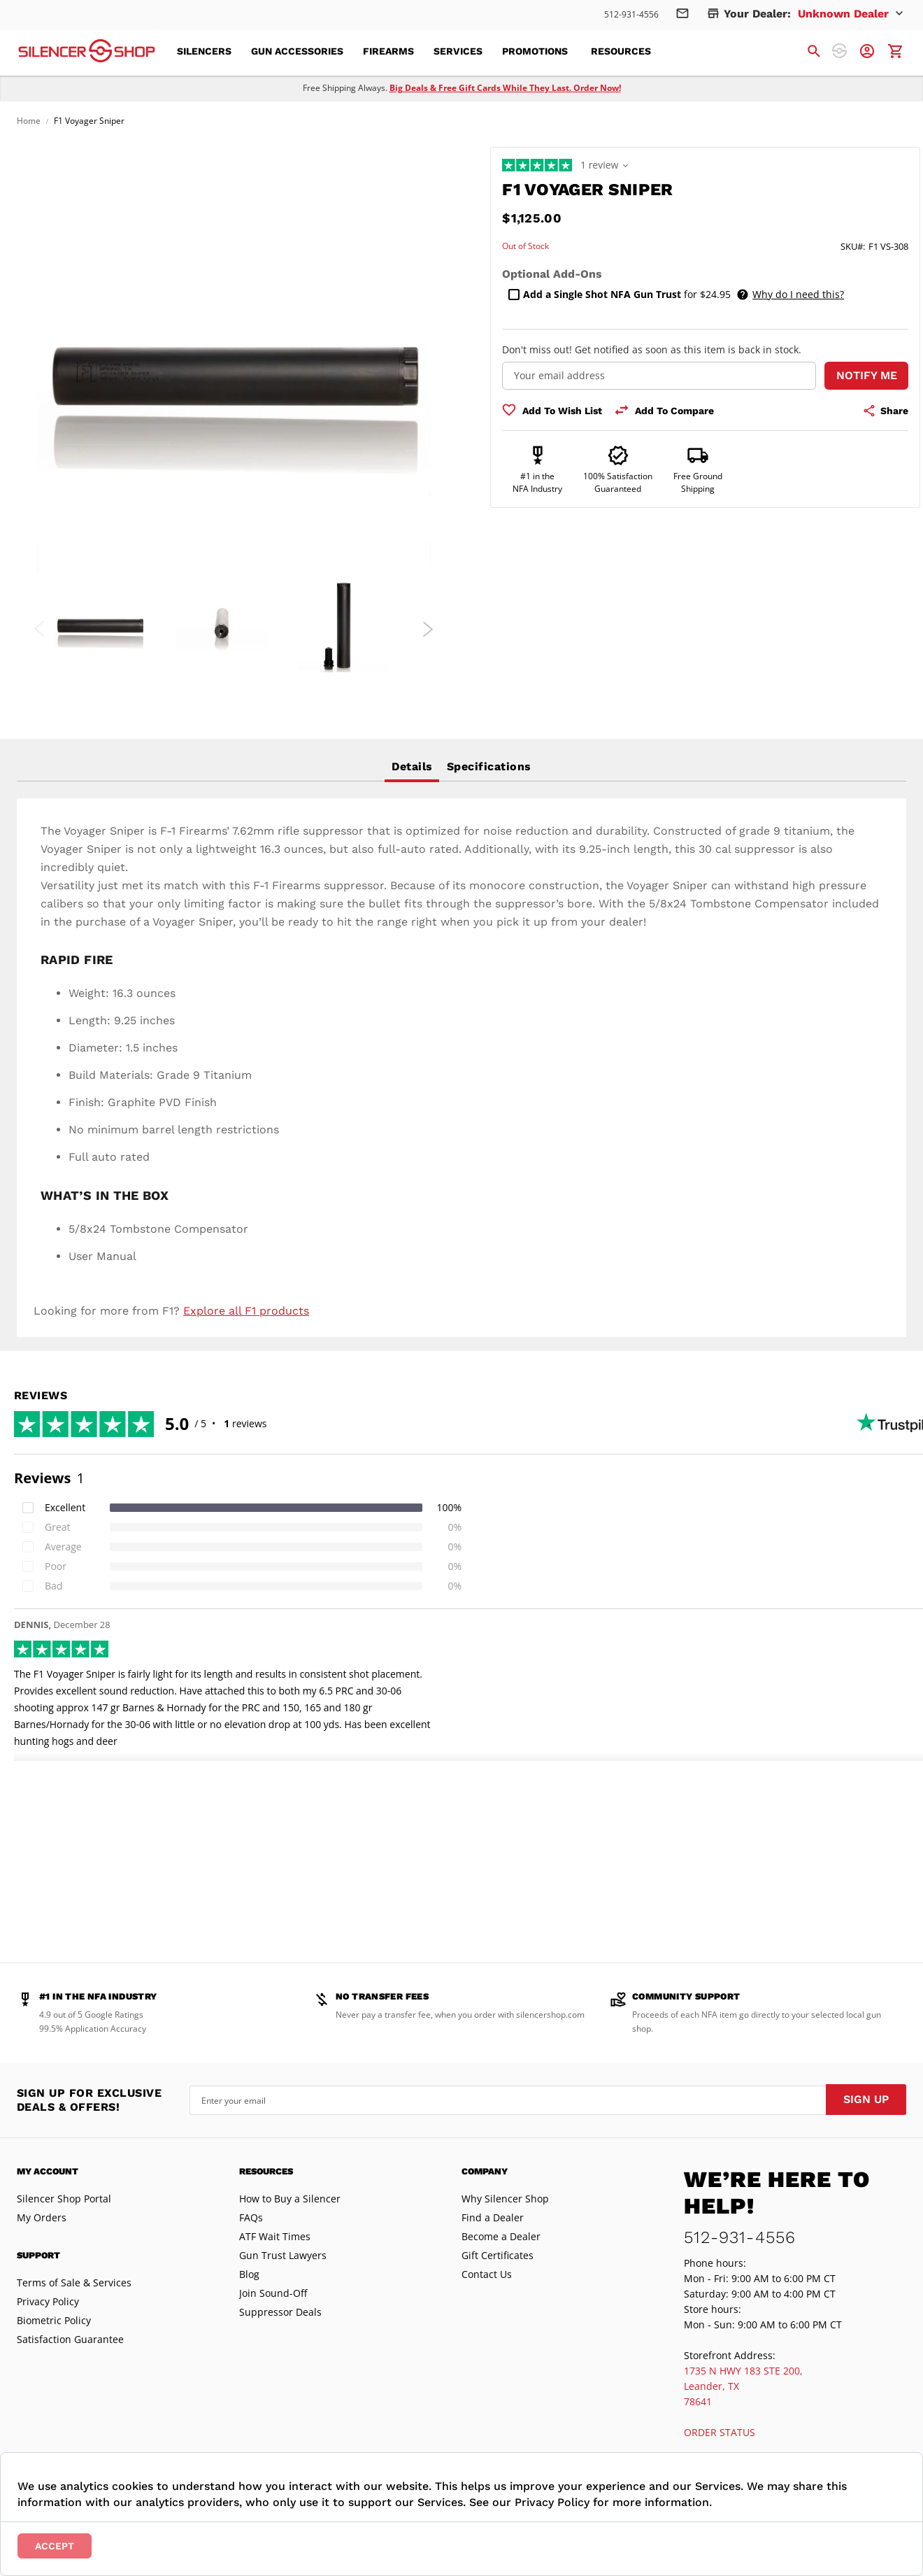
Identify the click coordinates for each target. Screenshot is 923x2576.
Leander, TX (711, 2386)
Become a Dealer (501, 2236)
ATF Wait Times (274, 2236)
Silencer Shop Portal (64, 2198)
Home (29, 121)
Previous (39, 629)
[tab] (412, 767)
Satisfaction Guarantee (70, 2339)
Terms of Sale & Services (74, 2282)
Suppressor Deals (280, 2312)
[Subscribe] (866, 2099)
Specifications (489, 766)
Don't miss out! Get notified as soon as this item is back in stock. (651, 349)
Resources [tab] (266, 2171)
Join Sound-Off (273, 2293)
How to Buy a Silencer (290, 2198)
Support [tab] (38, 2255)
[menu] (422, 51)
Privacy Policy (48, 2301)
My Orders (41, 2217)
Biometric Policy (54, 2320)
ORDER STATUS (719, 2432)
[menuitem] (208, 51)
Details (412, 766)
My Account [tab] (47, 2171)
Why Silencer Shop (505, 2198)
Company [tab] (485, 2171)
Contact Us (487, 2274)
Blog (249, 2274)
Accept (55, 2546)
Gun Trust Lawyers (283, 2255)
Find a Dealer (493, 2217)
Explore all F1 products (246, 1310)
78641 (698, 2401)
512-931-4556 (631, 14)
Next (427, 629)
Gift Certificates (498, 2255)
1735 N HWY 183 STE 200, (743, 2370)
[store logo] (87, 50)
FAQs (251, 2217)
